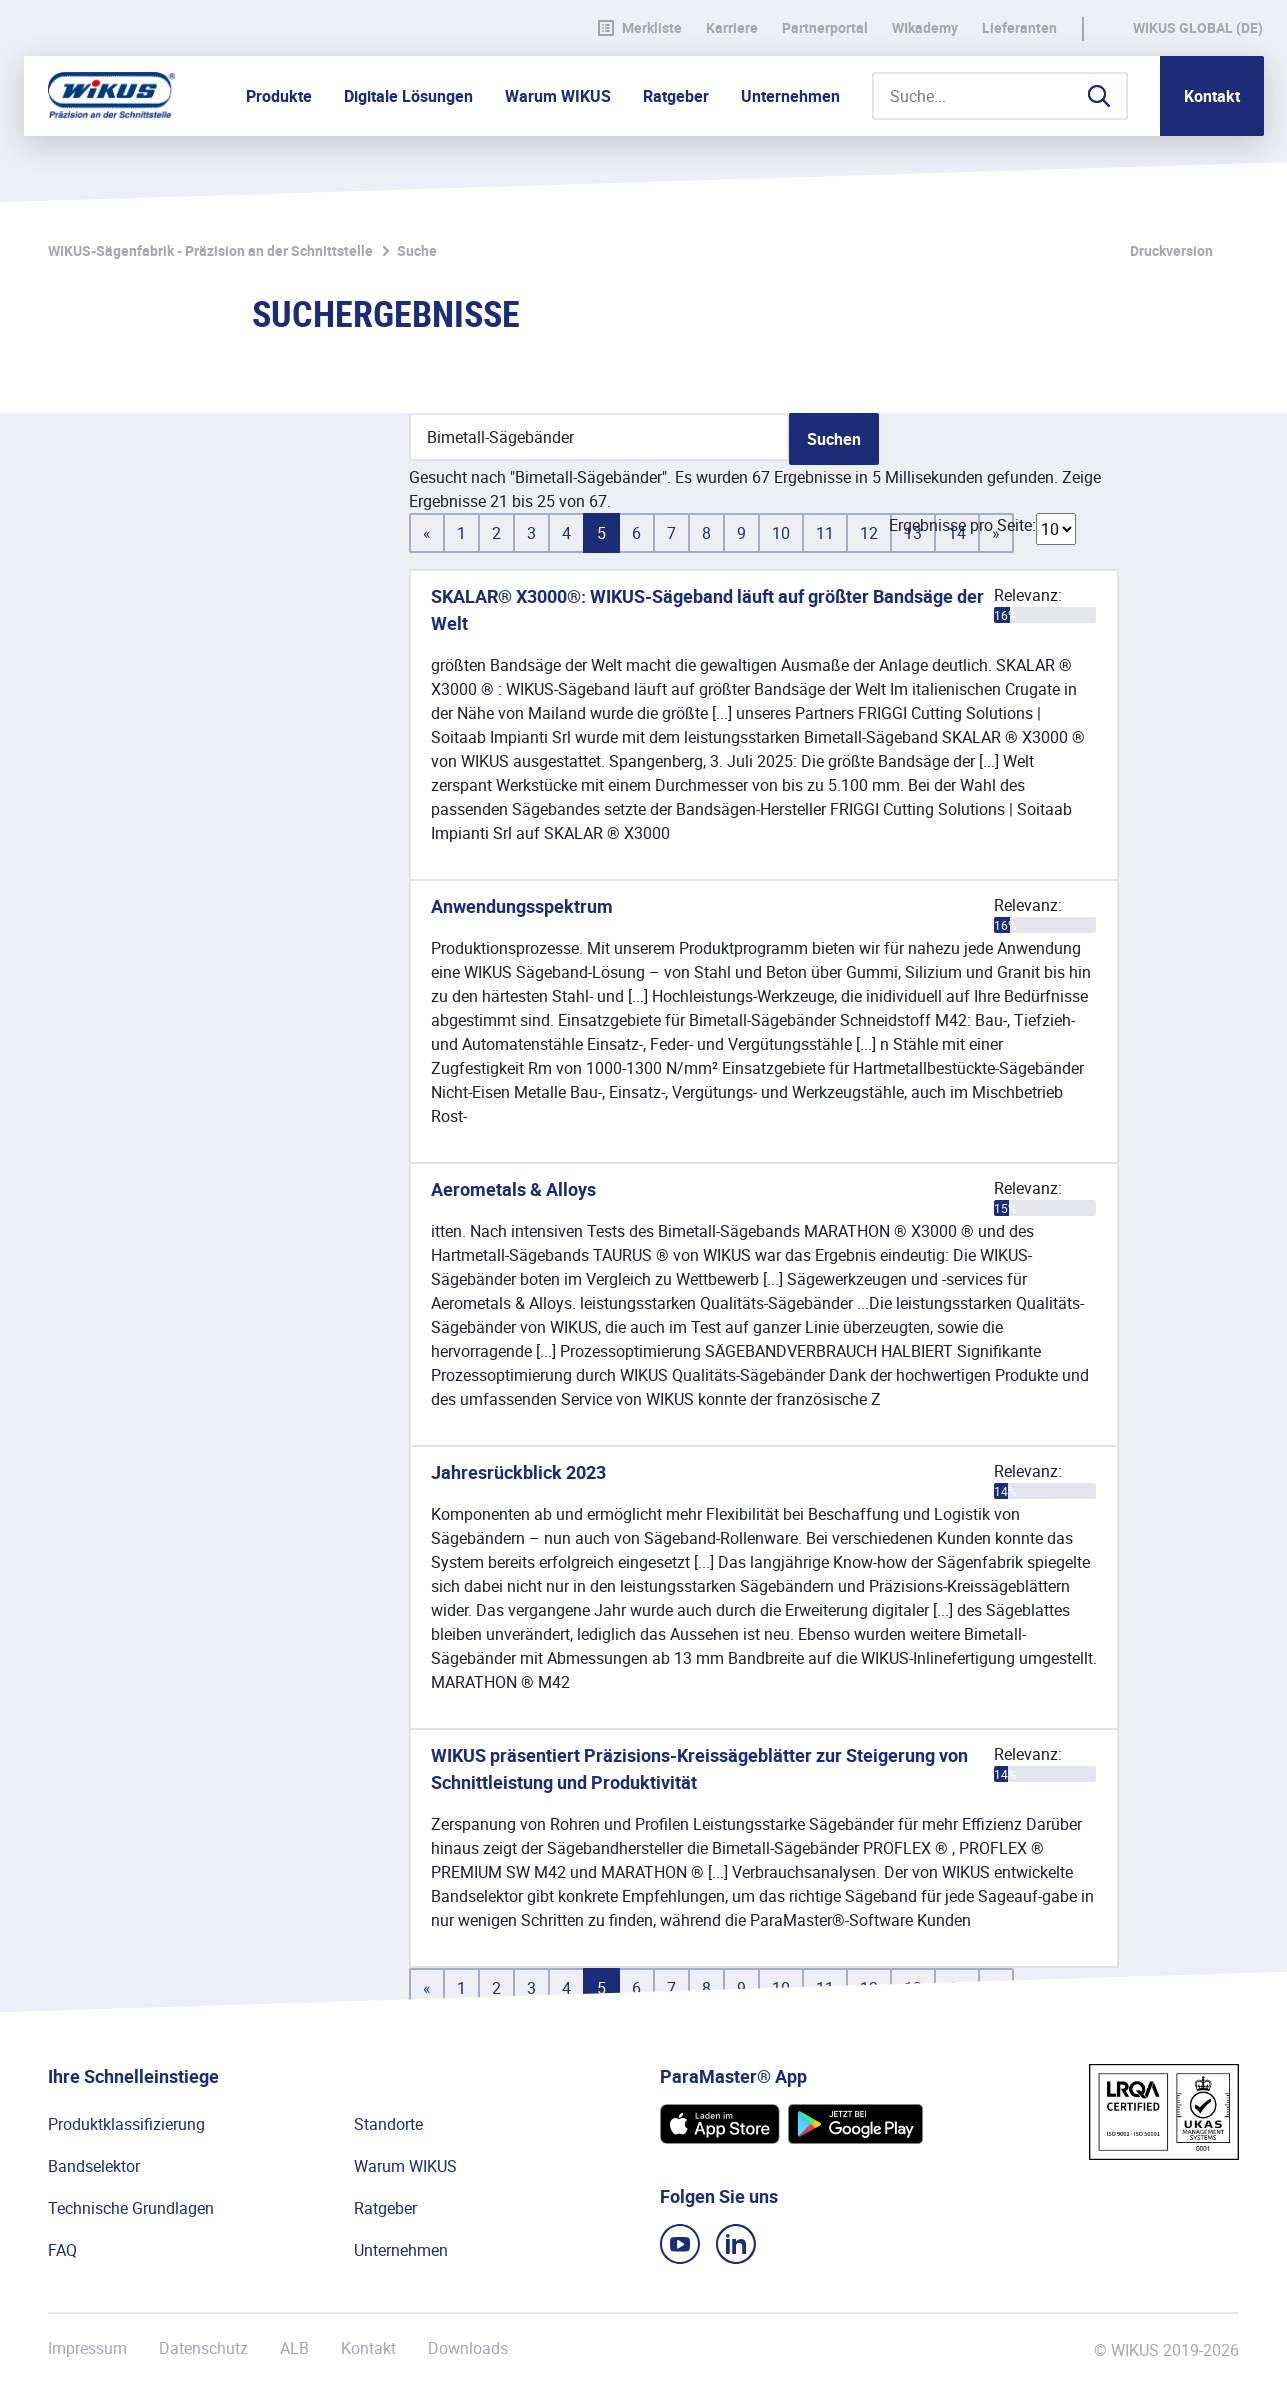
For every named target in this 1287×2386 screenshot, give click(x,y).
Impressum (87, 2348)
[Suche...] (1000, 96)
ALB (294, 2348)
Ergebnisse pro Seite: (962, 525)
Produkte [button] (279, 96)
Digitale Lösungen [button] (408, 96)
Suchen (834, 439)
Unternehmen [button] (790, 96)
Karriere (732, 28)
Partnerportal (825, 28)
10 (781, 533)
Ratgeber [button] (676, 96)
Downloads (468, 2348)
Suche (417, 250)
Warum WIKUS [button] (558, 96)
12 (869, 533)
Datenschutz (203, 2348)
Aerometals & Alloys (513, 1189)
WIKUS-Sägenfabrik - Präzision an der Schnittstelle (210, 250)
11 (825, 533)
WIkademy (925, 28)
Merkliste (640, 28)
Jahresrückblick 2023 (518, 1472)
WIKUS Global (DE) (1198, 28)
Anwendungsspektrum (522, 906)
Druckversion (1171, 250)
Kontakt (1212, 96)
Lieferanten (1019, 28)
